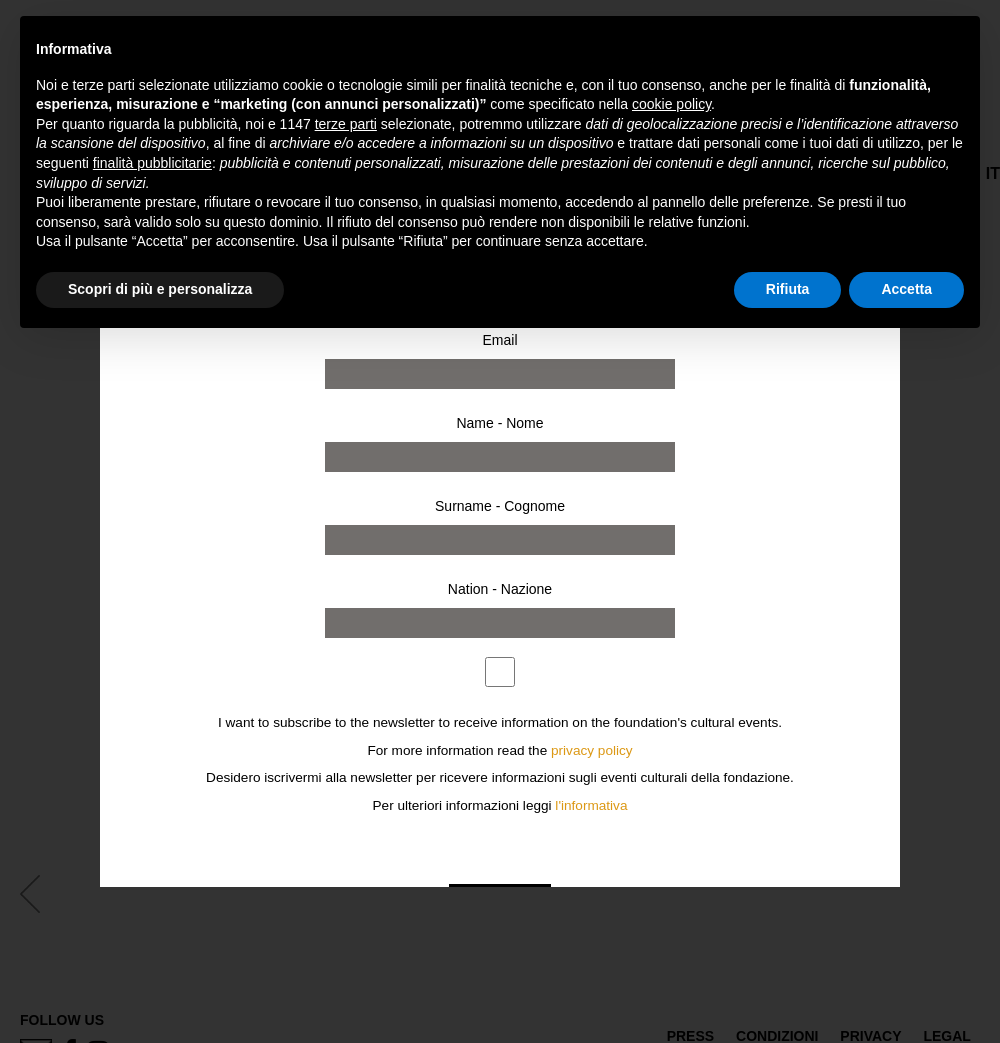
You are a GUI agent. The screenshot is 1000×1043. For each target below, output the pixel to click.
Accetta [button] (906, 289)
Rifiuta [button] (788, 289)
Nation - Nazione (500, 589)
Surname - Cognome (500, 506)
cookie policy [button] (671, 104)
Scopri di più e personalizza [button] (160, 289)
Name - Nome (499, 423)
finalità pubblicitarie (152, 163)
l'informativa (591, 805)
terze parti (346, 124)
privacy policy (592, 750)
